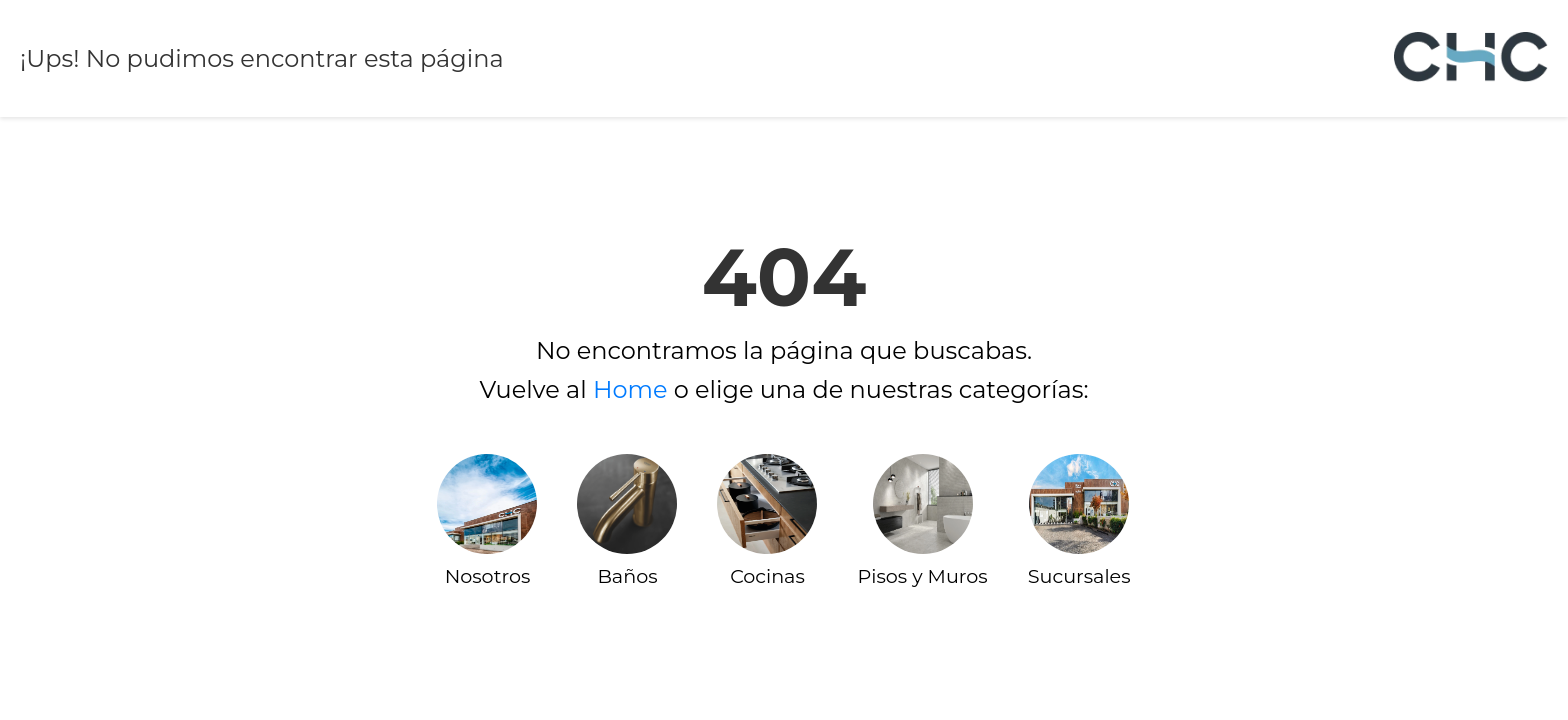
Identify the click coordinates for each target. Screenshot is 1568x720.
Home (630, 389)
